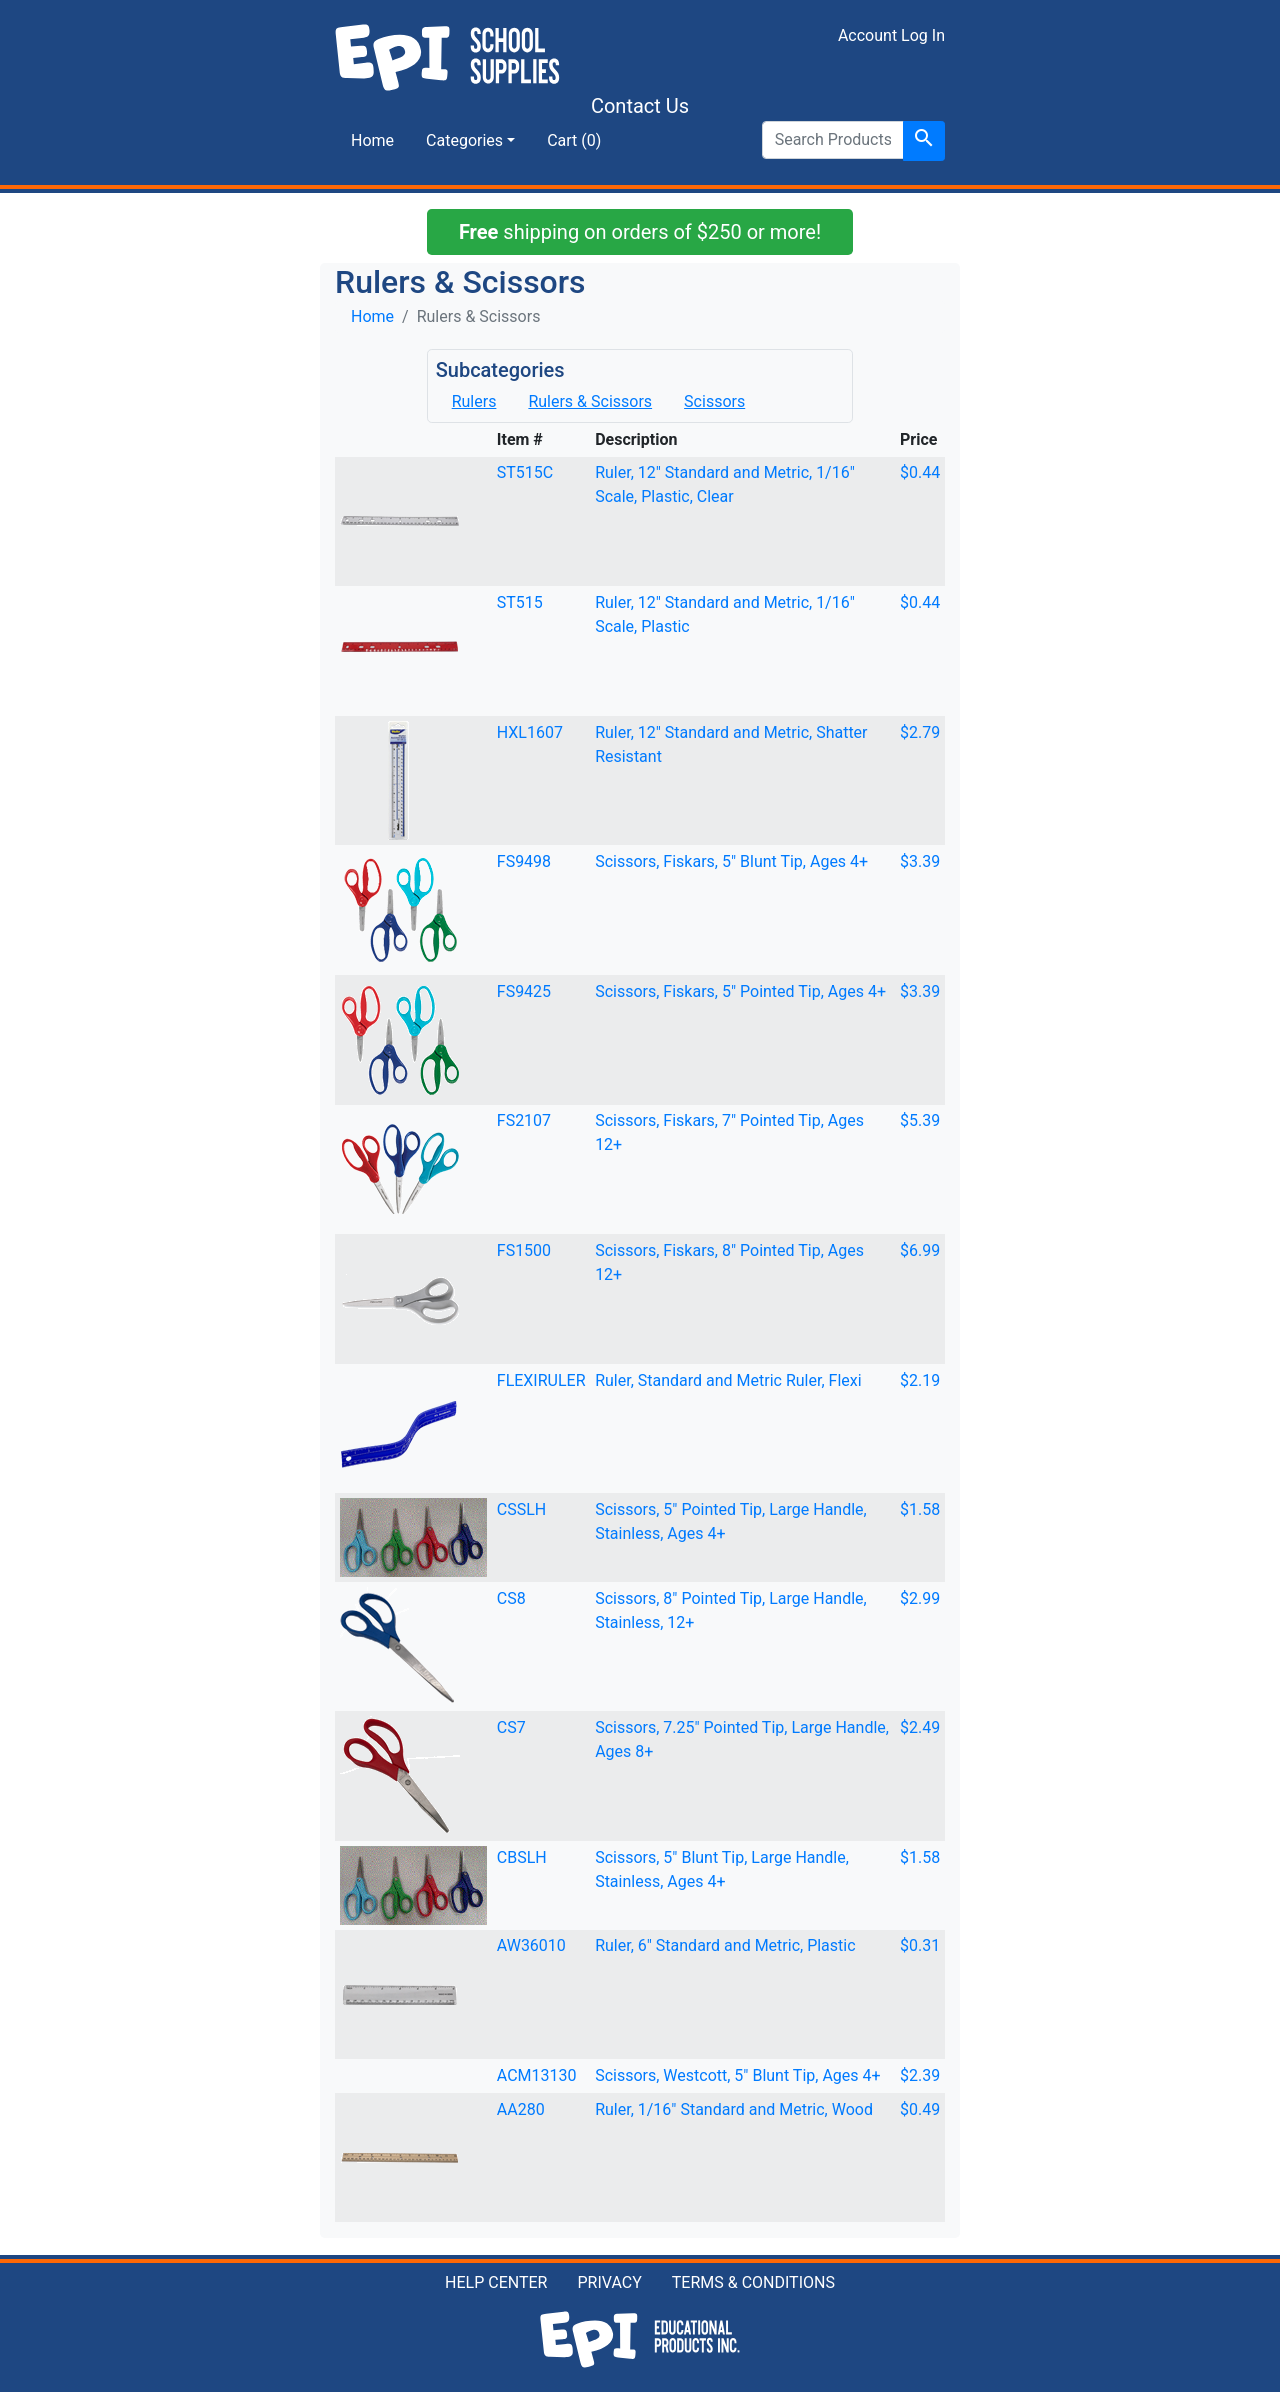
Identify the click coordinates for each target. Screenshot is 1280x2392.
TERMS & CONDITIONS (753, 2282)
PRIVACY (609, 2282)
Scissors (714, 401)
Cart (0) (574, 140)
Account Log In (891, 35)
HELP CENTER (496, 2282)
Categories (464, 140)
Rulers (474, 401)
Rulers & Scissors (590, 401)
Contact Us (640, 106)
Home (372, 140)
